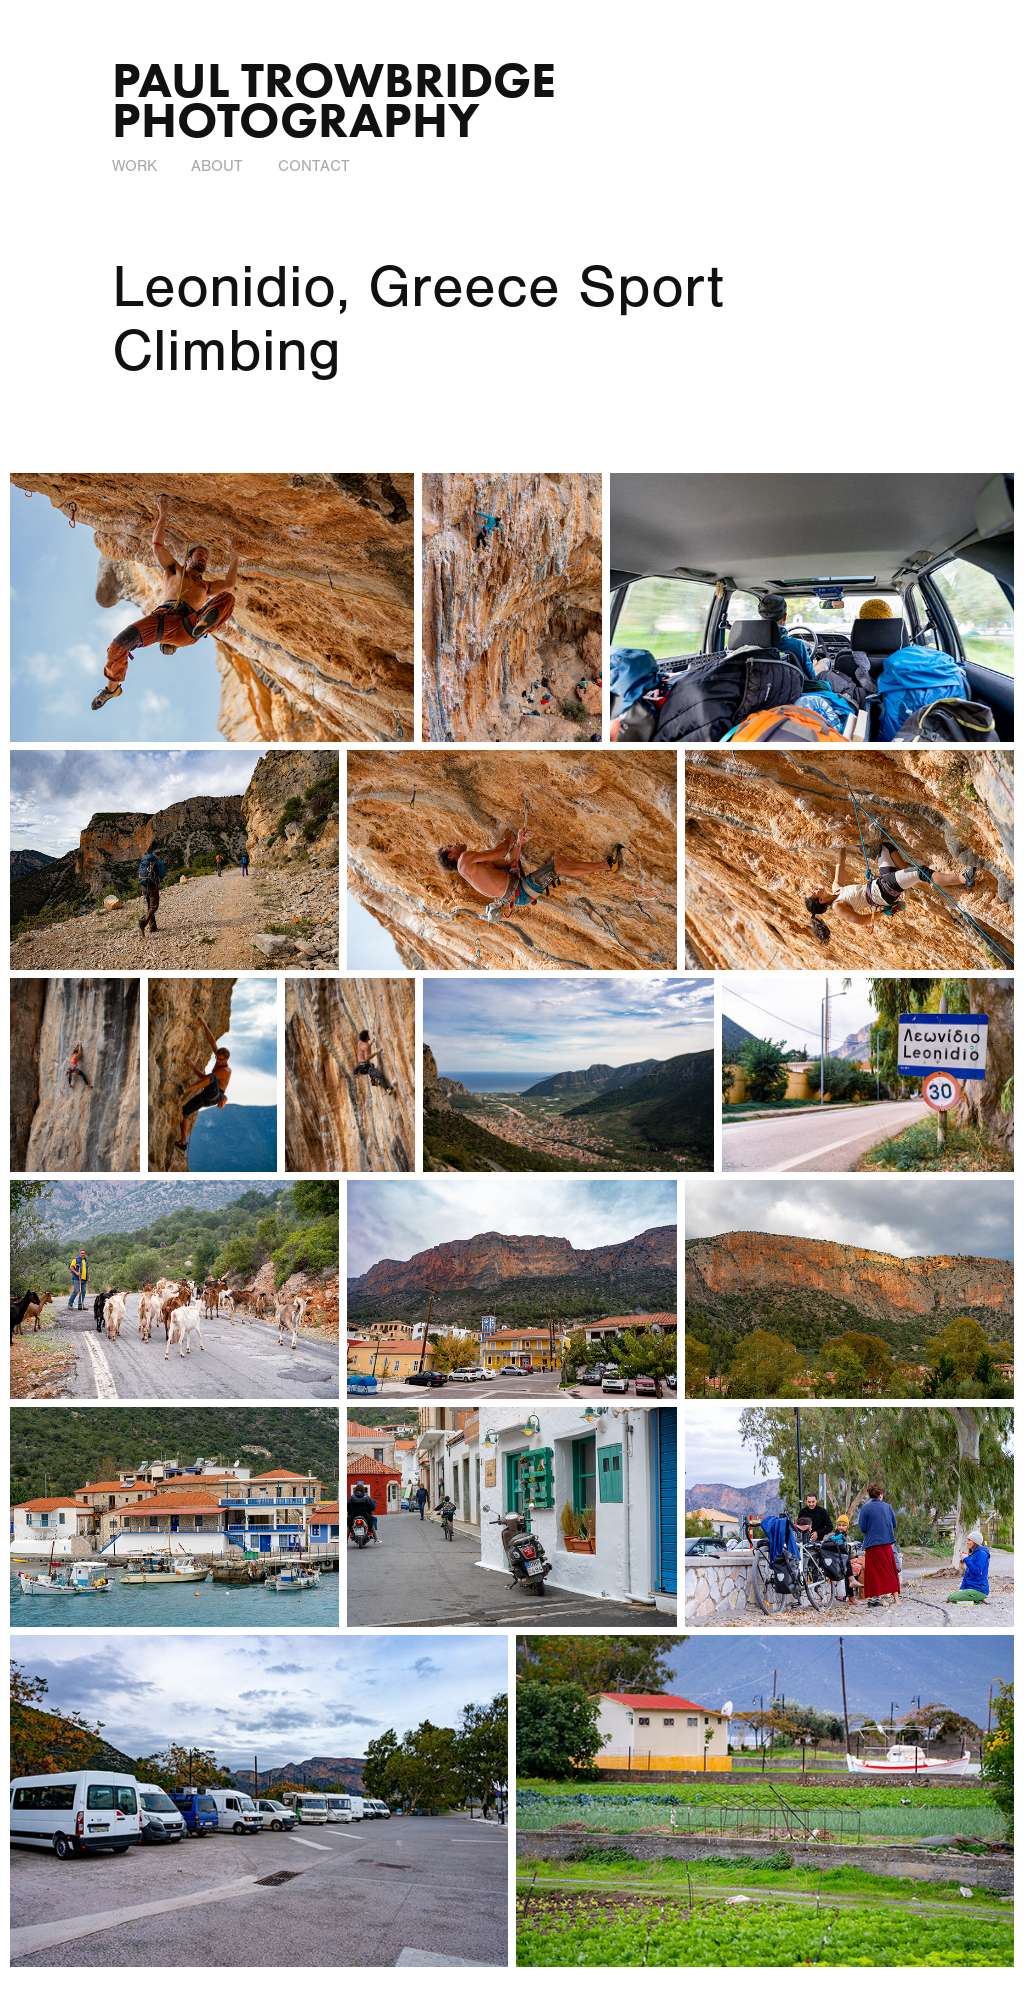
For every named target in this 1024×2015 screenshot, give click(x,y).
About (217, 166)
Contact (314, 166)
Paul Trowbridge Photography (340, 99)
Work (134, 166)
